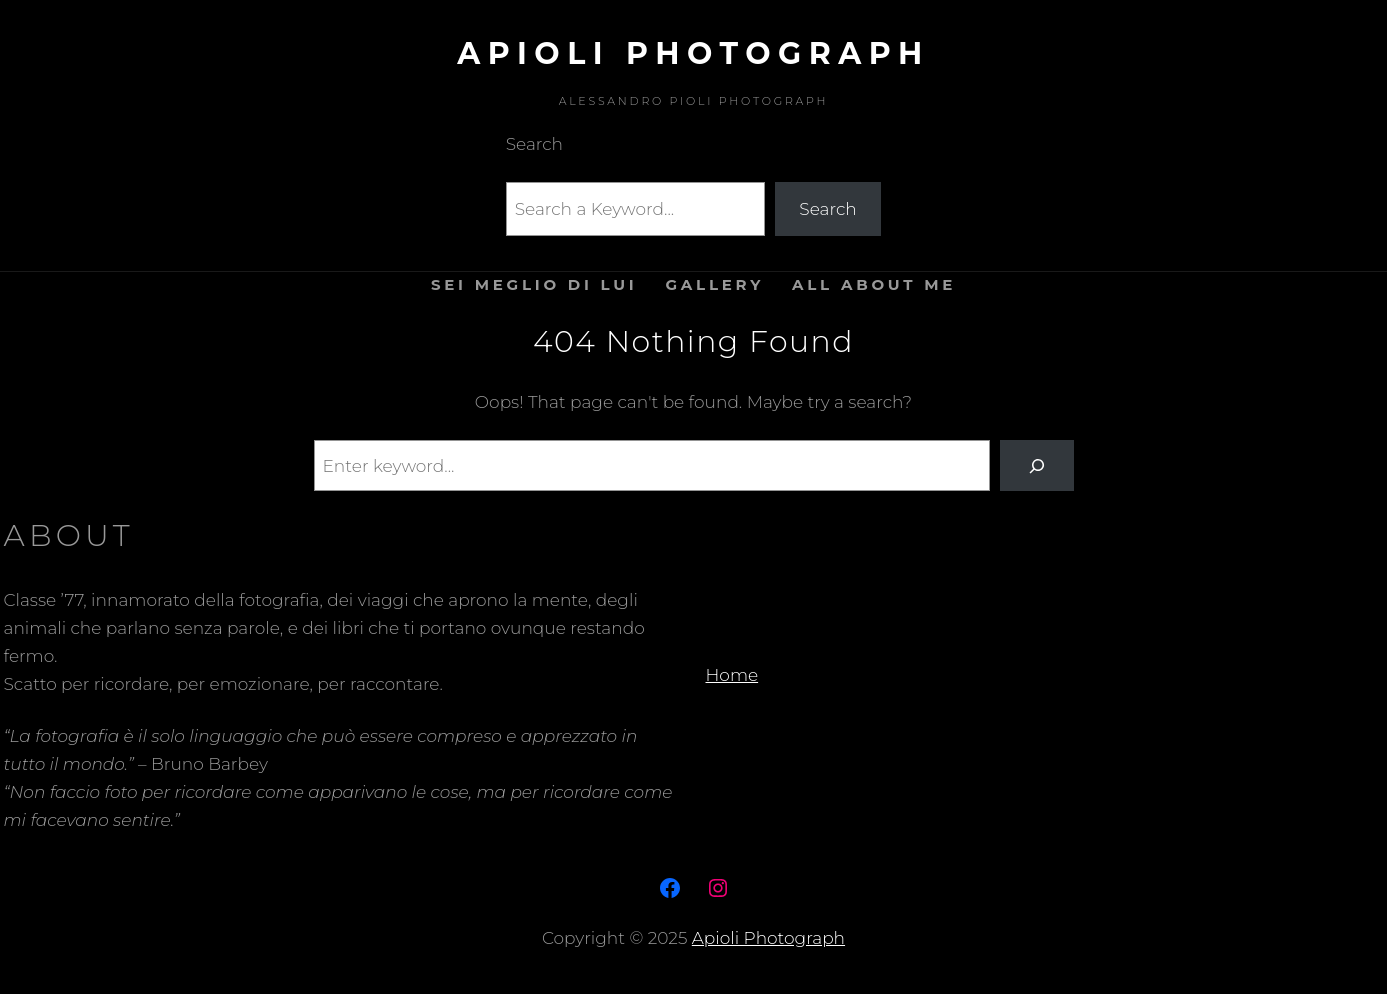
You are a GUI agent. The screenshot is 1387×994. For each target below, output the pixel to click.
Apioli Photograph (693, 53)
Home (732, 675)
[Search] (1036, 465)
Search (827, 209)
